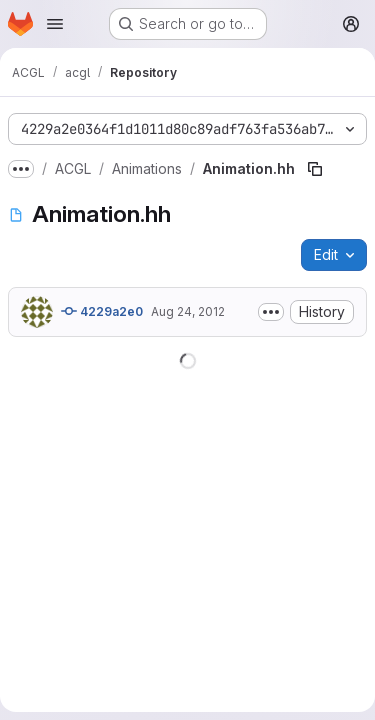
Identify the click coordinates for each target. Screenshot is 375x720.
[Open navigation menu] (55, 24)
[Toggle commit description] (271, 312)
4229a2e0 (102, 311)
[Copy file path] (315, 169)
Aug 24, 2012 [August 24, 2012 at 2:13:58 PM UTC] (188, 311)
